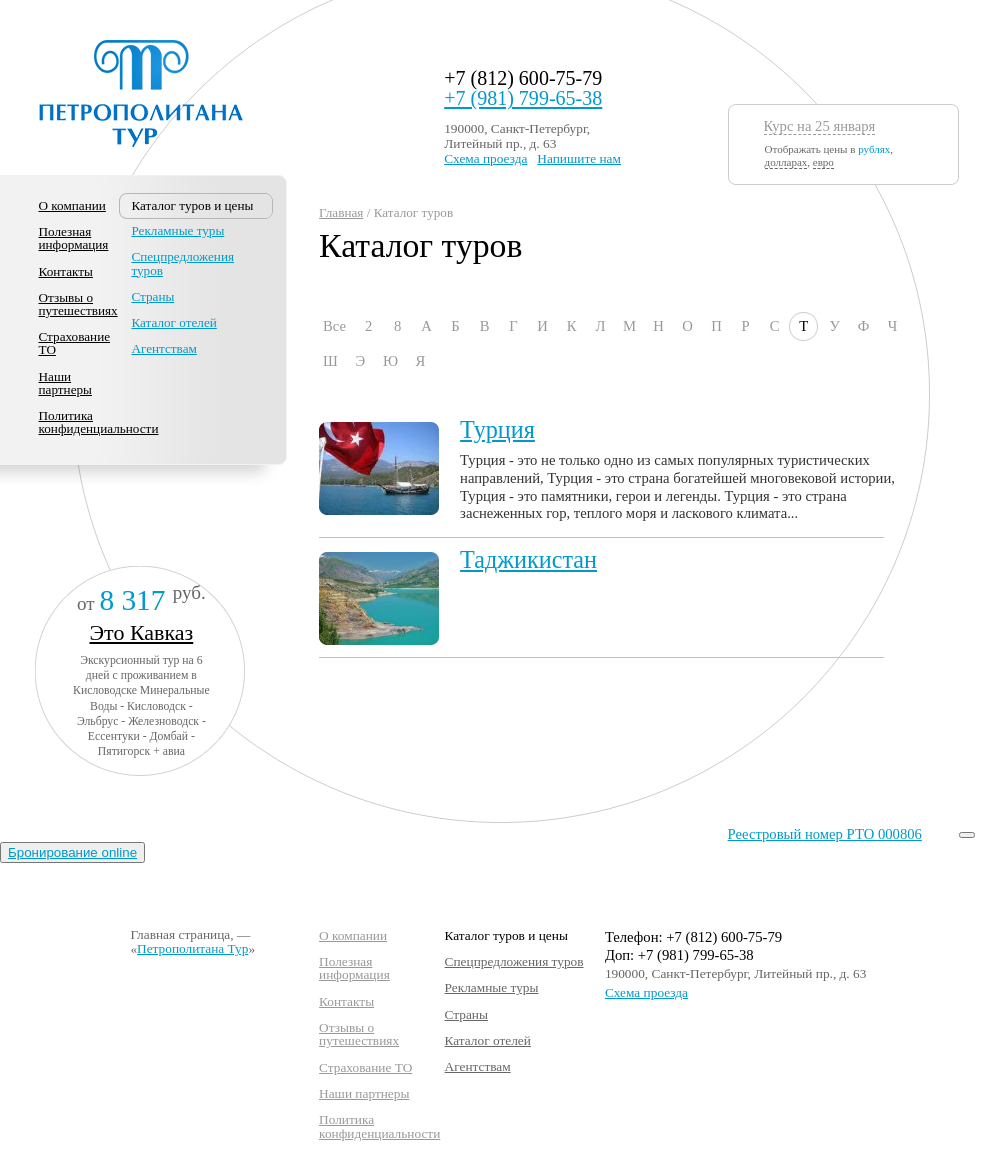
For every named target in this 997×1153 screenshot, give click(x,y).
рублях (874, 149)
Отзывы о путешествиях (78, 304)
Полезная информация (74, 238)
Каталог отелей (173, 322)
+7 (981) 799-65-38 (523, 98)
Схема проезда (485, 158)
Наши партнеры (65, 383)
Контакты (66, 271)
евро (823, 162)
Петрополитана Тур (192, 948)
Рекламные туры (177, 230)
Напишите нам (579, 158)
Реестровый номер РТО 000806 (825, 834)
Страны (152, 296)
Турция (497, 429)
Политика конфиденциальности (99, 422)
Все (334, 326)
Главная (341, 212)
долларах (786, 162)
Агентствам (163, 348)
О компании (72, 205)
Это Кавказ (142, 632)
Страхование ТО (75, 343)
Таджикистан (528, 559)
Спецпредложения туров (182, 263)
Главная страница (180, 934)
